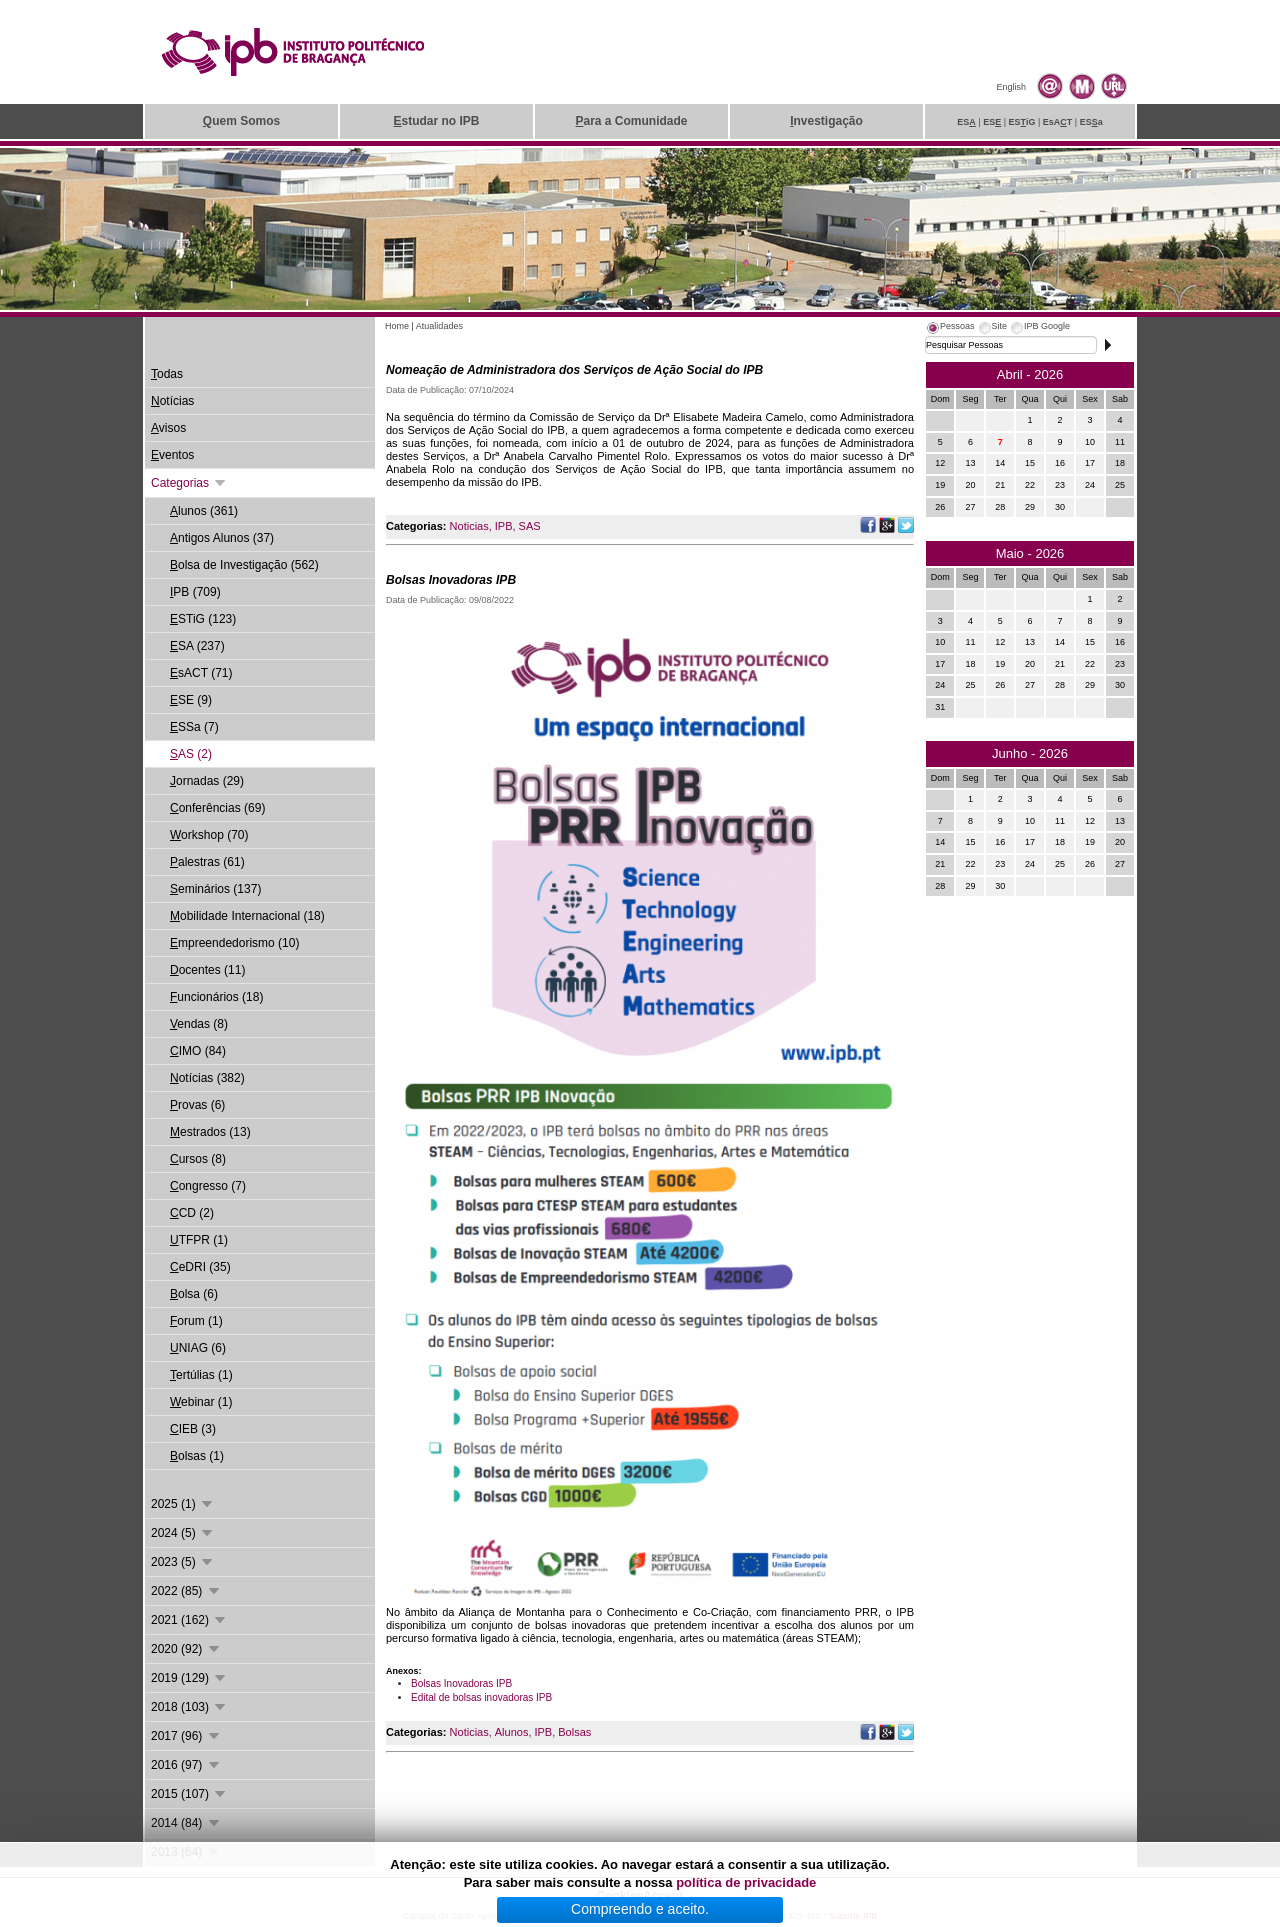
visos (168, 428)
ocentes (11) (207, 970)
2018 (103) (189, 1707)
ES (966, 122)
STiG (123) (203, 619)
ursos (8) (198, 1159)
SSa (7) (194, 727)
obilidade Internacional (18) (247, 916)
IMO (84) (198, 1051)
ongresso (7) (208, 1186)
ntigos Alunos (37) (222, 538)
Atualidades (439, 326)
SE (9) (191, 700)
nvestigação (826, 121)
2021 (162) (189, 1620)
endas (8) (199, 1024)
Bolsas (574, 1732)
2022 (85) (186, 1591)
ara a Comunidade (631, 121)
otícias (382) (207, 1078)
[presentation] (950, 329)
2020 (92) (186, 1649)
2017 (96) (186, 1736)
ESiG (1022, 122)
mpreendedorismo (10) (234, 943)
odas (167, 374)
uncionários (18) (216, 997)
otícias (172, 401)
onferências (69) (217, 808)
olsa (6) (194, 1294)
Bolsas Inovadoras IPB (451, 580)
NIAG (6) (198, 1348)
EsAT (1058, 122)
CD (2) (192, 1213)
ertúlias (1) (201, 1375)
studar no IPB (436, 121)
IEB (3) (193, 1429)
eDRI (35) (200, 1267)
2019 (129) (189, 1678)
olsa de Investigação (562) (244, 565)
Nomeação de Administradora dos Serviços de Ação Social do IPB (574, 370)
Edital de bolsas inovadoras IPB (481, 1697)
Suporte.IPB (853, 1916)
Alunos (512, 1732)
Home (397, 326)
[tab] (950, 329)
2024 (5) (183, 1533)
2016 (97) (186, 1765)
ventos (172, 455)
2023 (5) (183, 1562)
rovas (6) (197, 1105)
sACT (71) (201, 673)
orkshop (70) (209, 835)
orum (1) (196, 1321)
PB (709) (195, 592)
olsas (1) (197, 1456)
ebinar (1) (201, 1402)
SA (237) (197, 646)
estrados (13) (210, 1132)
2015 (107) (189, 1794)
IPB (504, 526)
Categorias (189, 483)
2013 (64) (186, 1852)
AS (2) (191, 754)
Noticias (469, 526)
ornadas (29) (207, 781)
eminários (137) (215, 889)
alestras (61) (207, 862)
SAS (530, 526)
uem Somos (241, 121)
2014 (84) (186, 1823)
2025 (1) (183, 1504)
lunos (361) (204, 511)
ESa (1091, 122)
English (1011, 87)
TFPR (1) (199, 1240)
